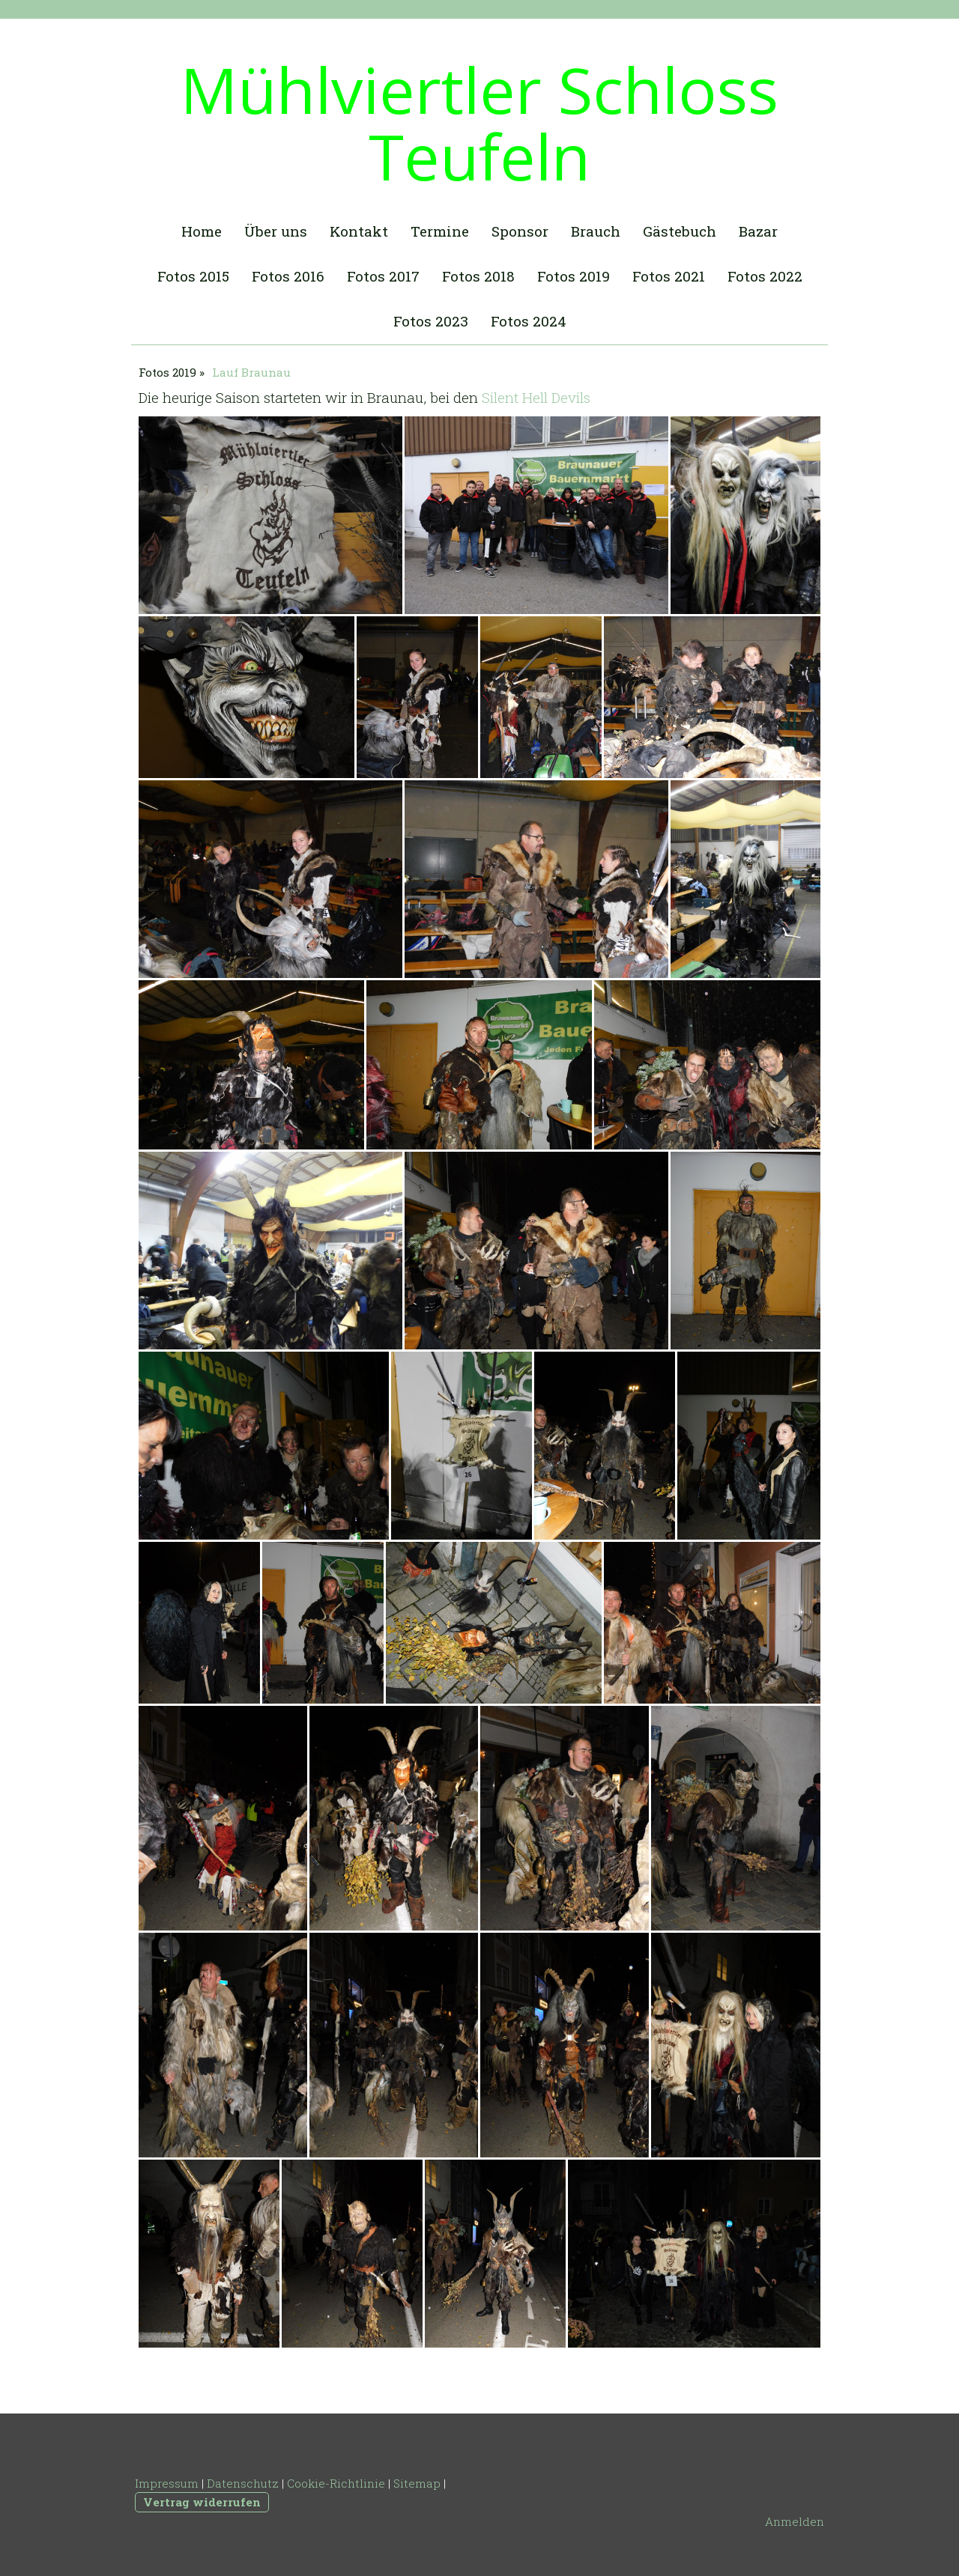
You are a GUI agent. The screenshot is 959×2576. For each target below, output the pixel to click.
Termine (440, 231)
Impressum (167, 2483)
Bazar (758, 231)
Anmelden (794, 2521)
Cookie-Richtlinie (336, 2483)
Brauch (595, 231)
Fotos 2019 (573, 276)
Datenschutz (243, 2483)
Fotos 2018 (478, 276)
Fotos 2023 (430, 321)
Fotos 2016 (288, 276)
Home (201, 231)
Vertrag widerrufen (202, 2501)
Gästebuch (679, 231)
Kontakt (359, 231)
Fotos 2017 (383, 276)
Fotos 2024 (528, 321)
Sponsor (519, 231)
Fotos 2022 (764, 276)
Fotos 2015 (193, 276)
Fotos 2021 (668, 276)
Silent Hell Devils (536, 397)
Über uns (275, 231)
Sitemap (417, 2483)
